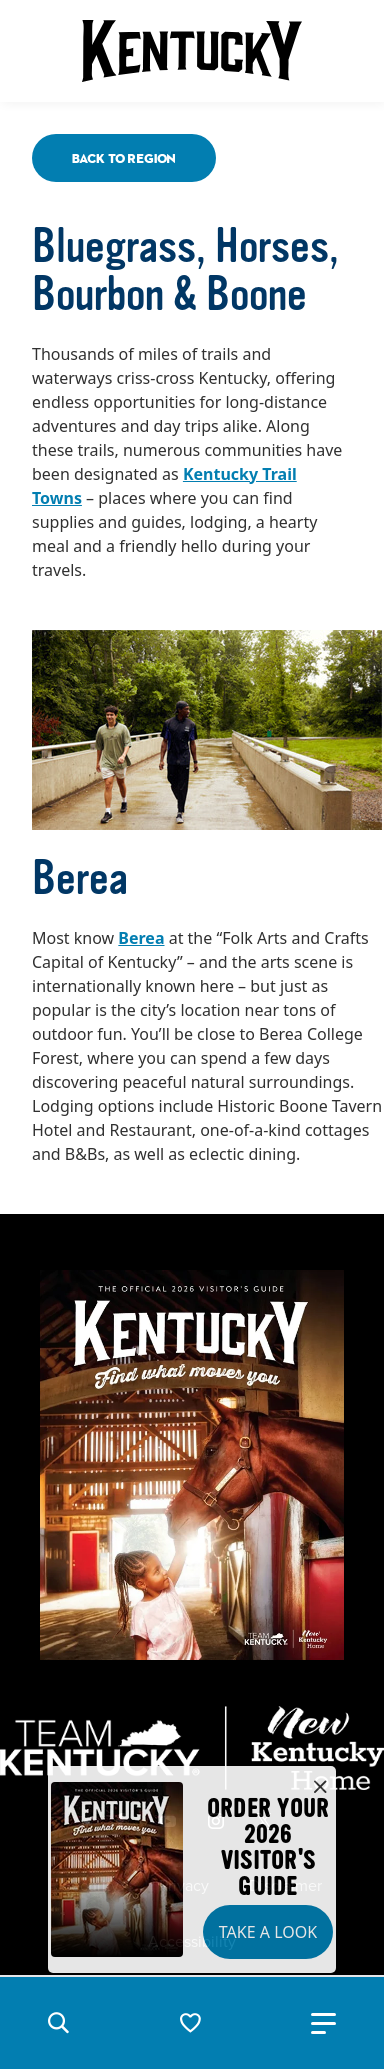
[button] (58, 2023)
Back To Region (124, 158)
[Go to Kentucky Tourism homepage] (192, 51)
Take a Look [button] (268, 1932)
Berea (141, 938)
